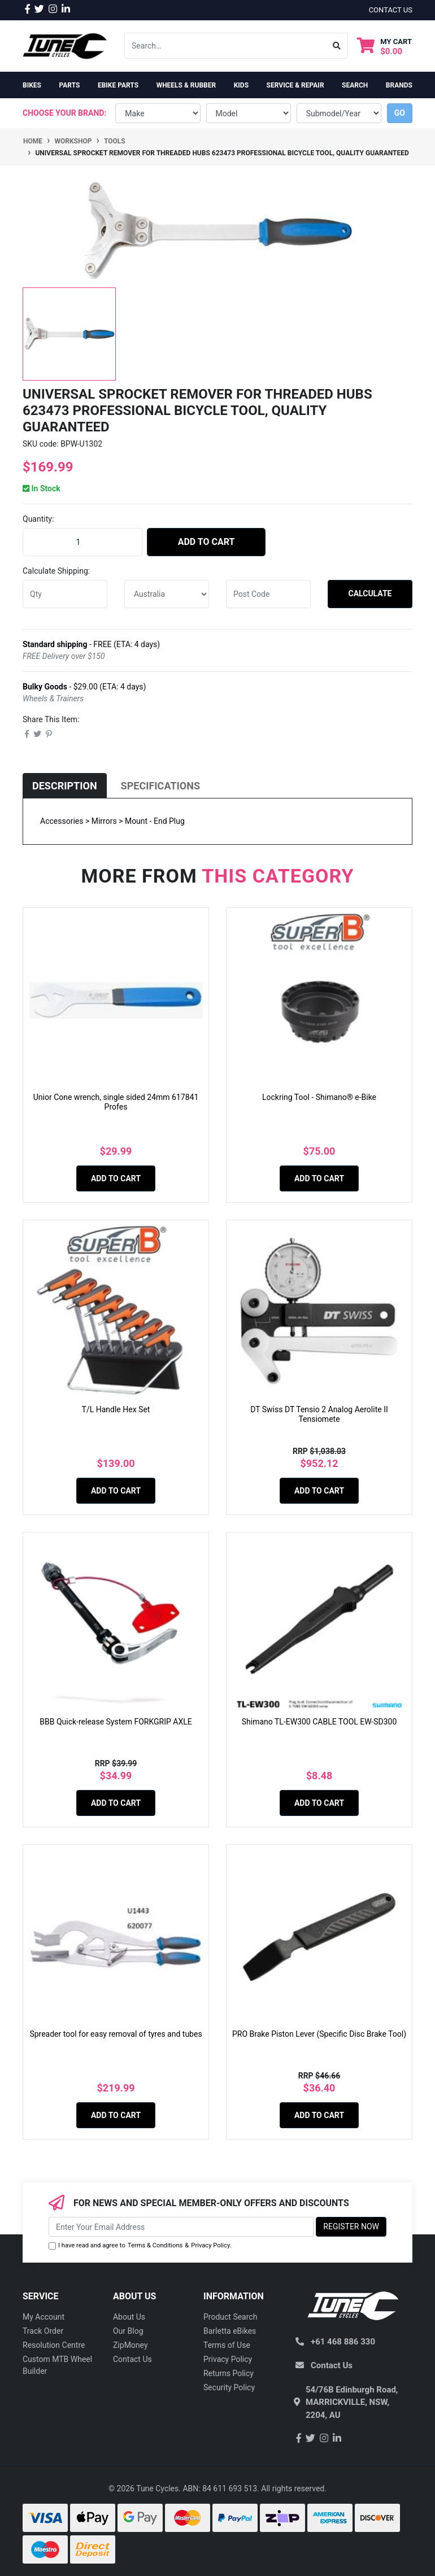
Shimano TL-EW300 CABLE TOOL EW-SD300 (319, 1721)
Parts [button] (69, 85)
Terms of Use (226, 2345)
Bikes (32, 85)
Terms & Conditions (155, 2245)
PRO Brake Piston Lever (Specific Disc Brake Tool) (319, 2033)
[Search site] (337, 46)
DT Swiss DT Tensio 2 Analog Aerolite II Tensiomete (319, 1414)
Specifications (160, 786)
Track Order (43, 2330)
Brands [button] (399, 85)
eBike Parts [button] (118, 85)
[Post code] (268, 594)
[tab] (65, 785)
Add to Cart (206, 541)
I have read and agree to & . (140, 2246)
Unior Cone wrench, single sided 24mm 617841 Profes (116, 1102)
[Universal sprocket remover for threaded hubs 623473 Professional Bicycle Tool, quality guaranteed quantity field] (82, 542)
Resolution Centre (54, 2345)
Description (64, 786)
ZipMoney (130, 2345)
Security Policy (229, 2387)
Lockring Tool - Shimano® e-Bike (319, 1097)
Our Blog (128, 2330)
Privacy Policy (210, 2245)
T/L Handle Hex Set (116, 1409)
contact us (390, 10)
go (399, 112)
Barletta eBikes (229, 2330)
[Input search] (225, 46)
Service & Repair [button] (295, 85)
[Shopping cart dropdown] (384, 46)
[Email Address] (181, 2227)
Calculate (370, 593)
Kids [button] (241, 85)
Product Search (230, 2316)
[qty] (65, 594)
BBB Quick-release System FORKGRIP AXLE (116, 1721)
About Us (129, 2316)
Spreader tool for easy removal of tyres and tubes (115, 2033)
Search (355, 85)
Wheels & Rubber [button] (186, 85)
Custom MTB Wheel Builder (57, 2365)
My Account (43, 2316)
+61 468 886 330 (343, 2342)
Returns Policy (228, 2373)
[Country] (166, 594)
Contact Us (132, 2359)
